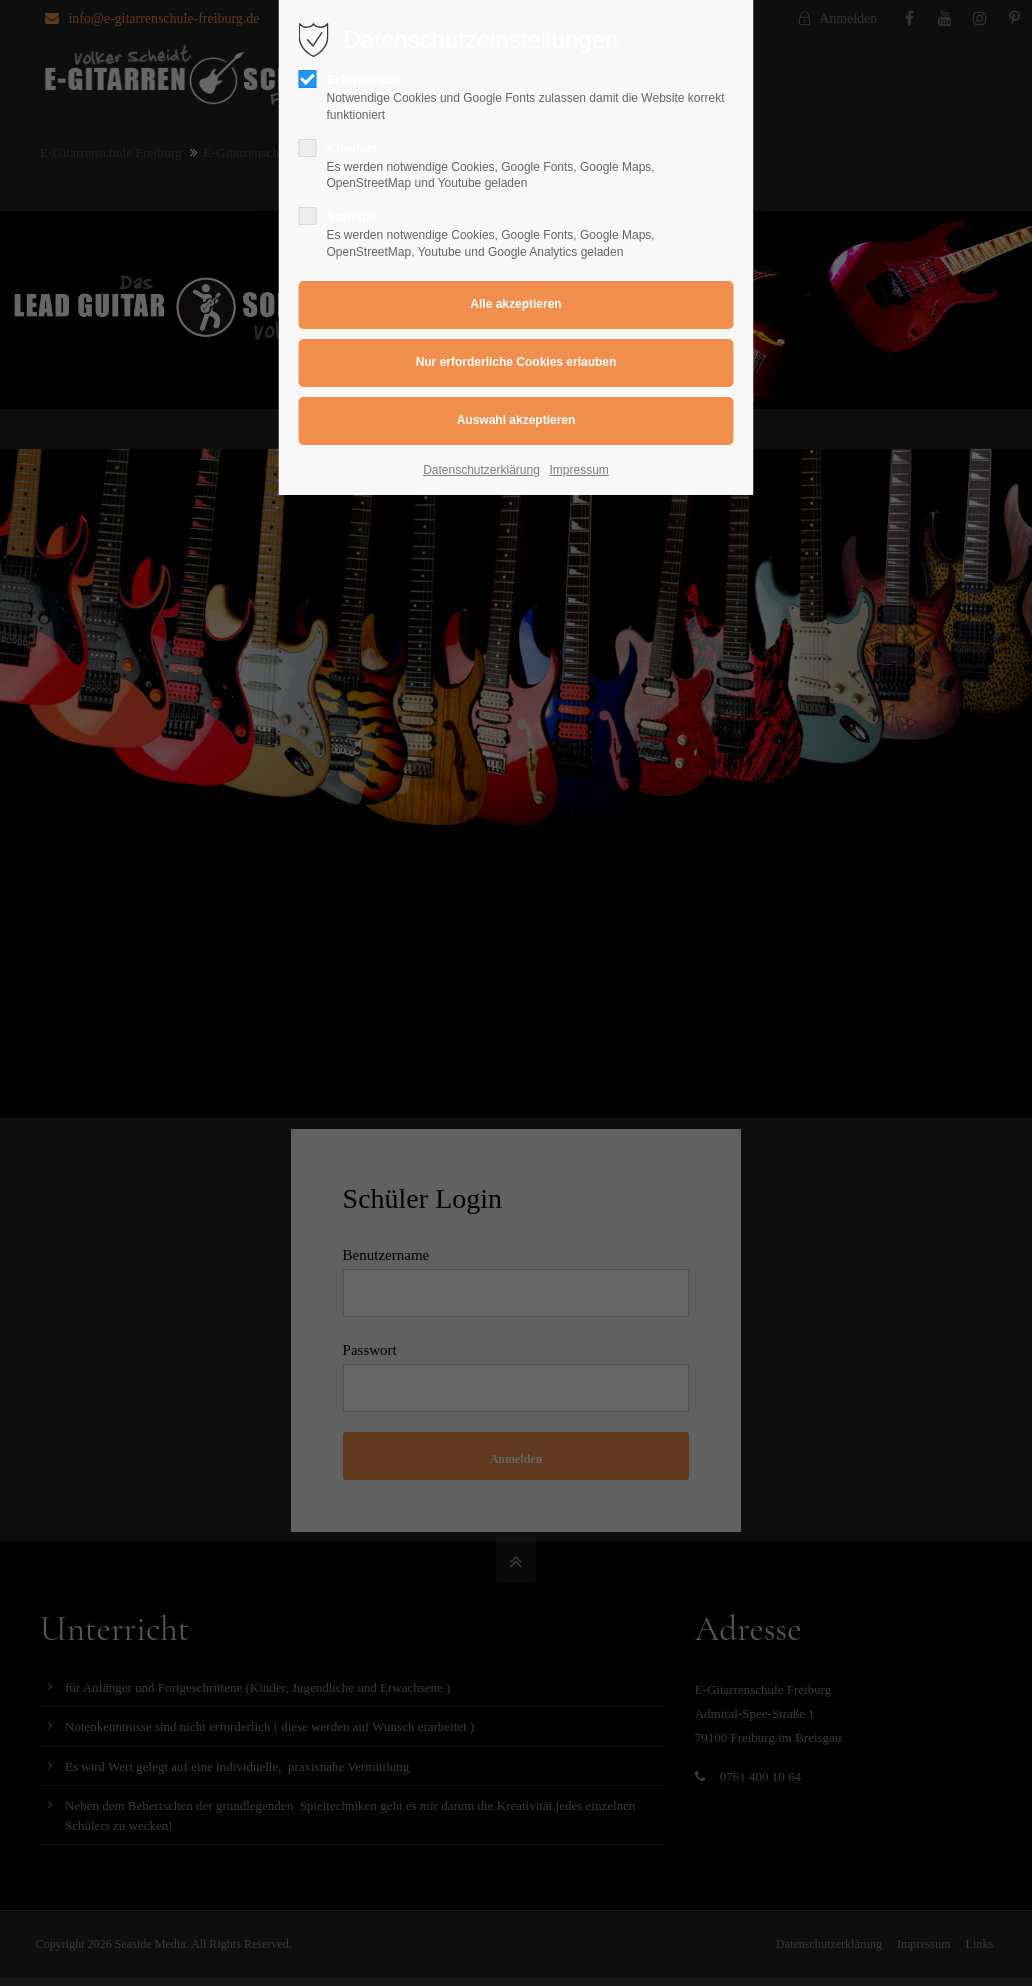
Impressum (579, 470)
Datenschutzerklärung (481, 470)
